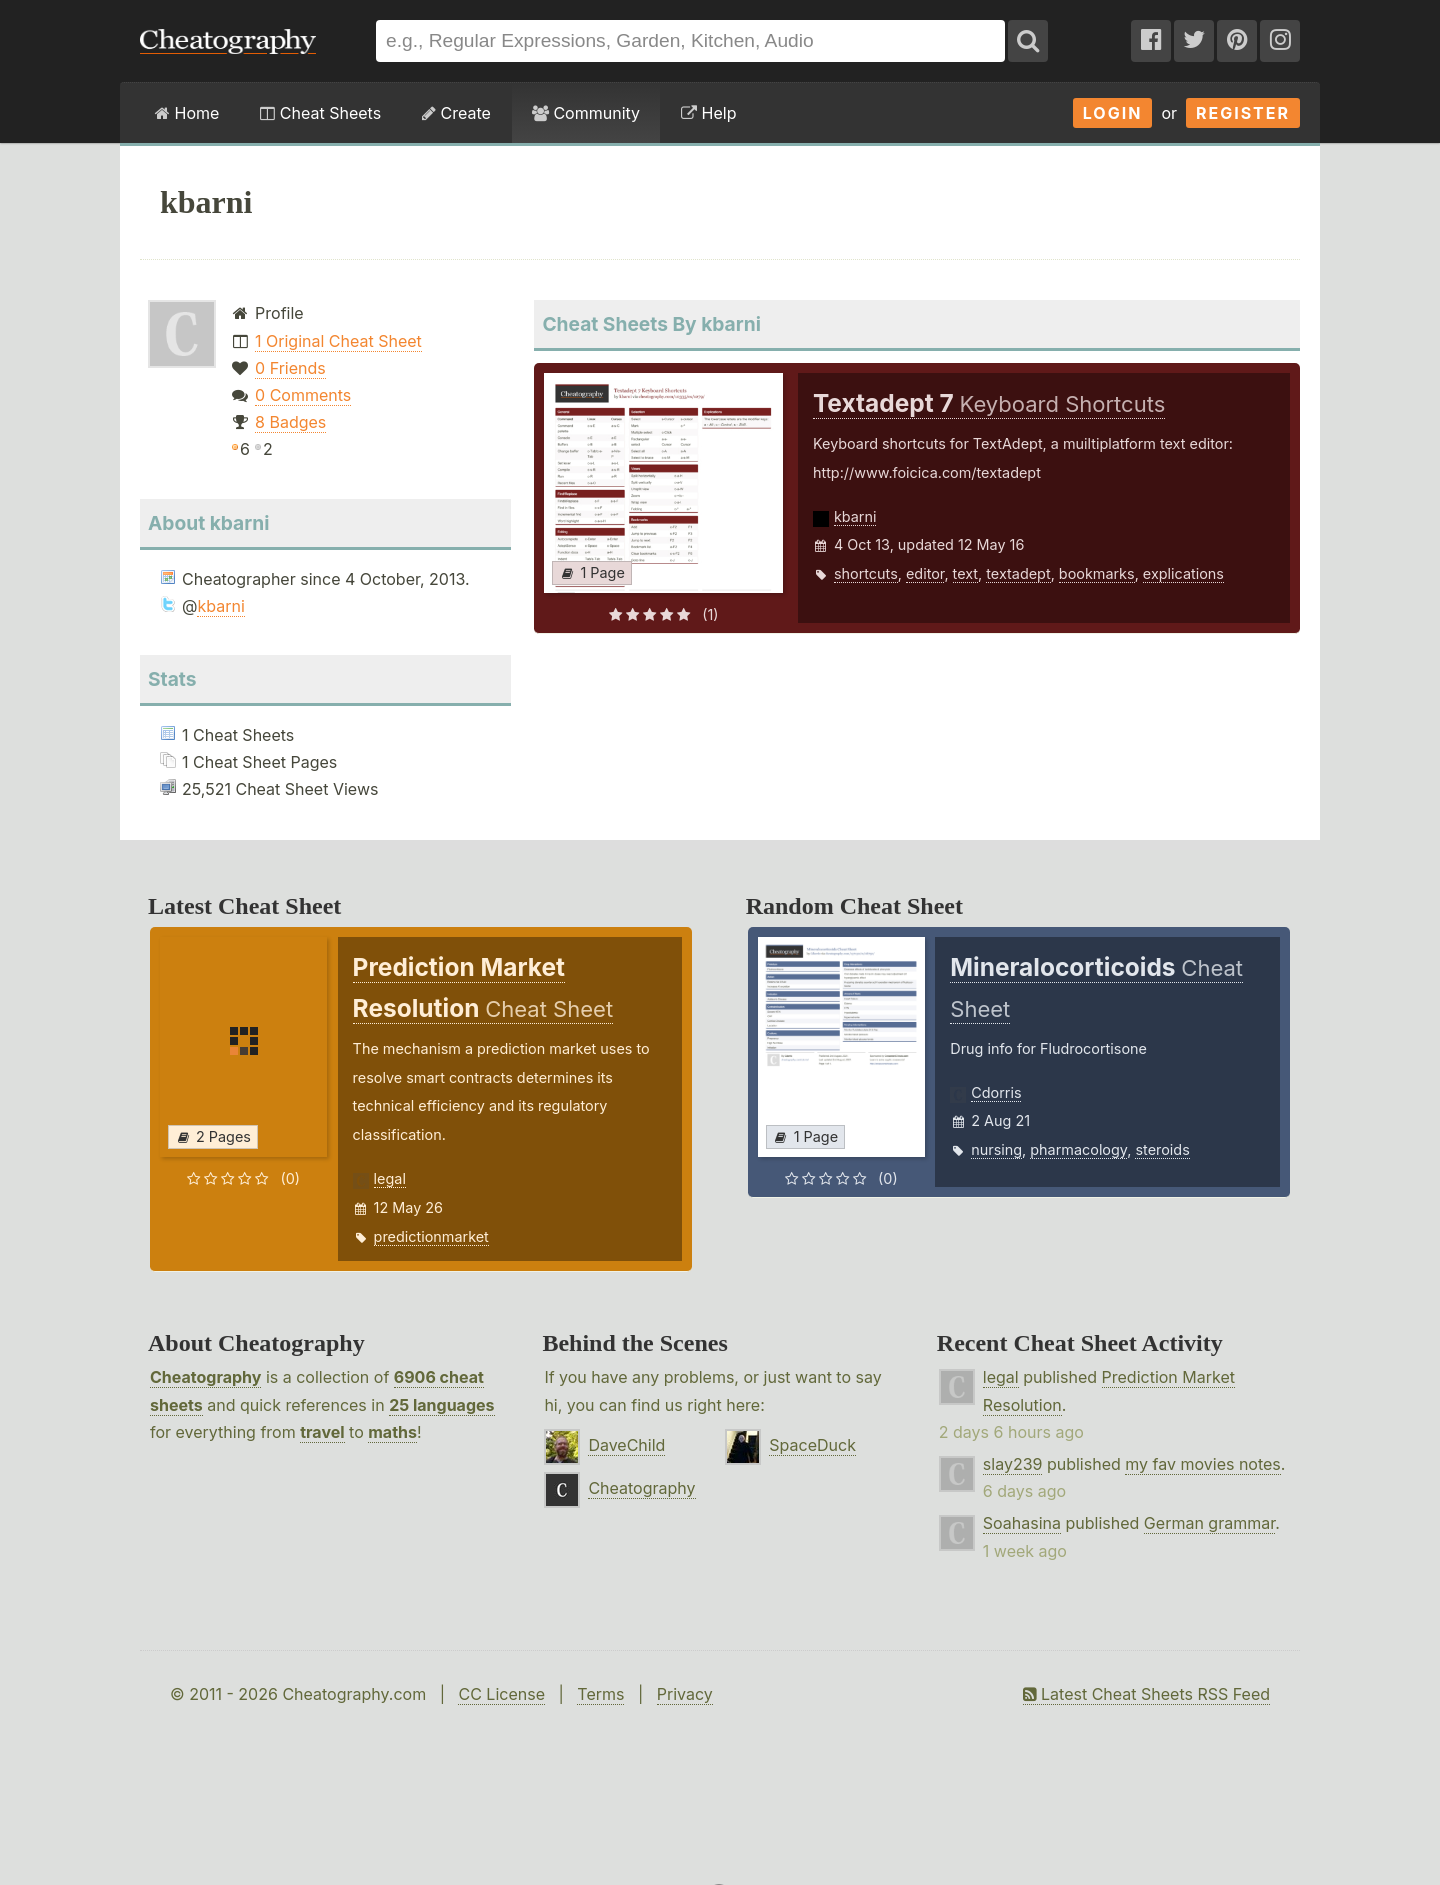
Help (708, 113)
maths (392, 1432)
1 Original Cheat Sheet (338, 341)
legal (390, 1178)
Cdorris (996, 1092)
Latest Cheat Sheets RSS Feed (1146, 1694)
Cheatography (205, 1377)
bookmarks (1097, 573)
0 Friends (290, 368)
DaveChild (626, 1445)
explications (1183, 573)
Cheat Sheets (320, 113)
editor (925, 573)
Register (1243, 113)
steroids (1162, 1149)
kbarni (220, 606)
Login (1113, 113)
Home (187, 113)
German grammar (1209, 1523)
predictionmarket (431, 1236)
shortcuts (866, 573)
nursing (996, 1149)
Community (586, 113)
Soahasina (1022, 1523)
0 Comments (303, 395)
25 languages (441, 1405)
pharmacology (1078, 1149)
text (965, 573)
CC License (501, 1694)
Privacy (685, 1694)
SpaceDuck (812, 1445)
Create (456, 113)
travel (322, 1432)
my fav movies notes (1203, 1464)
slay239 (1013, 1464)
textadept (1018, 573)
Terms (600, 1694)
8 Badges (290, 422)
